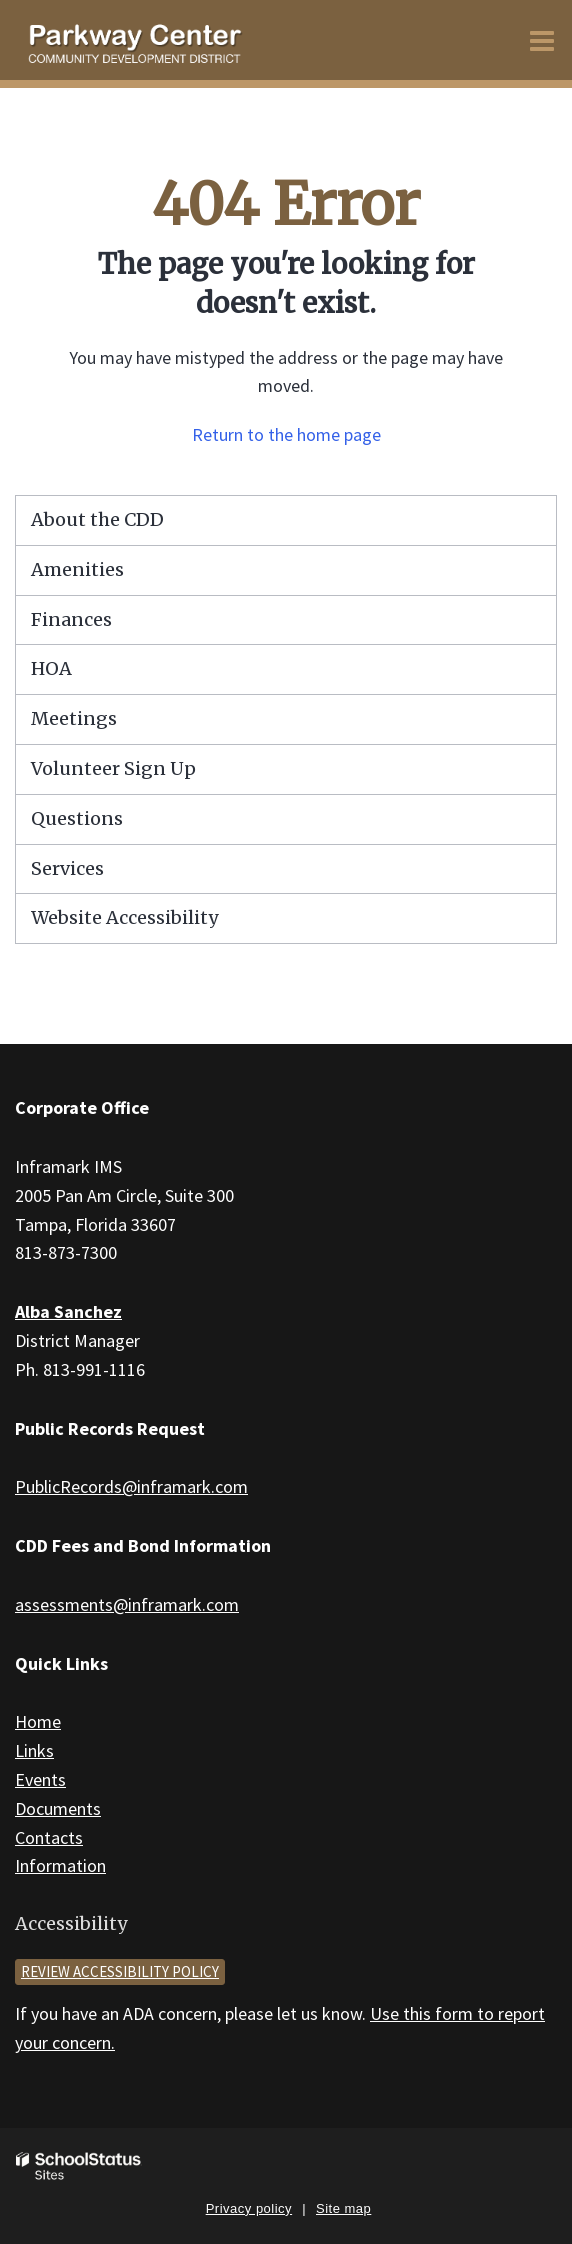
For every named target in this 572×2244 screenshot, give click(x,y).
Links (34, 1750)
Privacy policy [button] (249, 2208)
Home (38, 1721)
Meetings (74, 718)
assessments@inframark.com (127, 1604)
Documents (58, 1808)
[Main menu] (542, 40)
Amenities (77, 569)
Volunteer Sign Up (113, 768)
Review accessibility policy (120, 1971)
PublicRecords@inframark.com (131, 1486)
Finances (71, 619)
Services (67, 868)
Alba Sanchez (68, 1311)
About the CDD (97, 519)
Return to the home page (286, 434)
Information (60, 1865)
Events (40, 1779)
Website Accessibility (124, 917)
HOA (51, 668)
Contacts (49, 1837)
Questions (77, 818)
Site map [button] (343, 2208)
